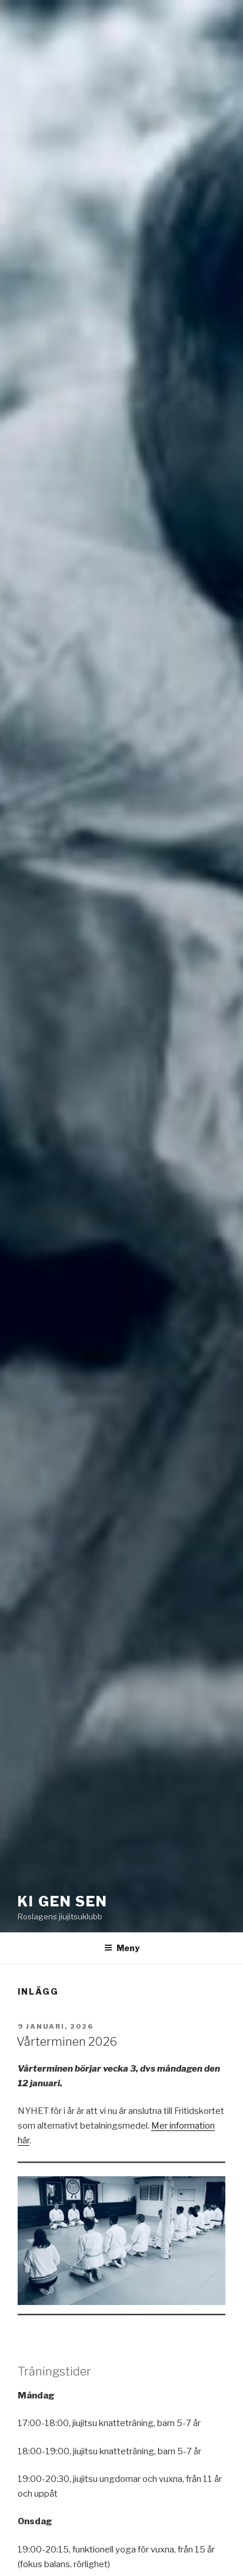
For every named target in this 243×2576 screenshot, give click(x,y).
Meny (121, 1948)
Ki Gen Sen (63, 1901)
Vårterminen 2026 (66, 2042)
